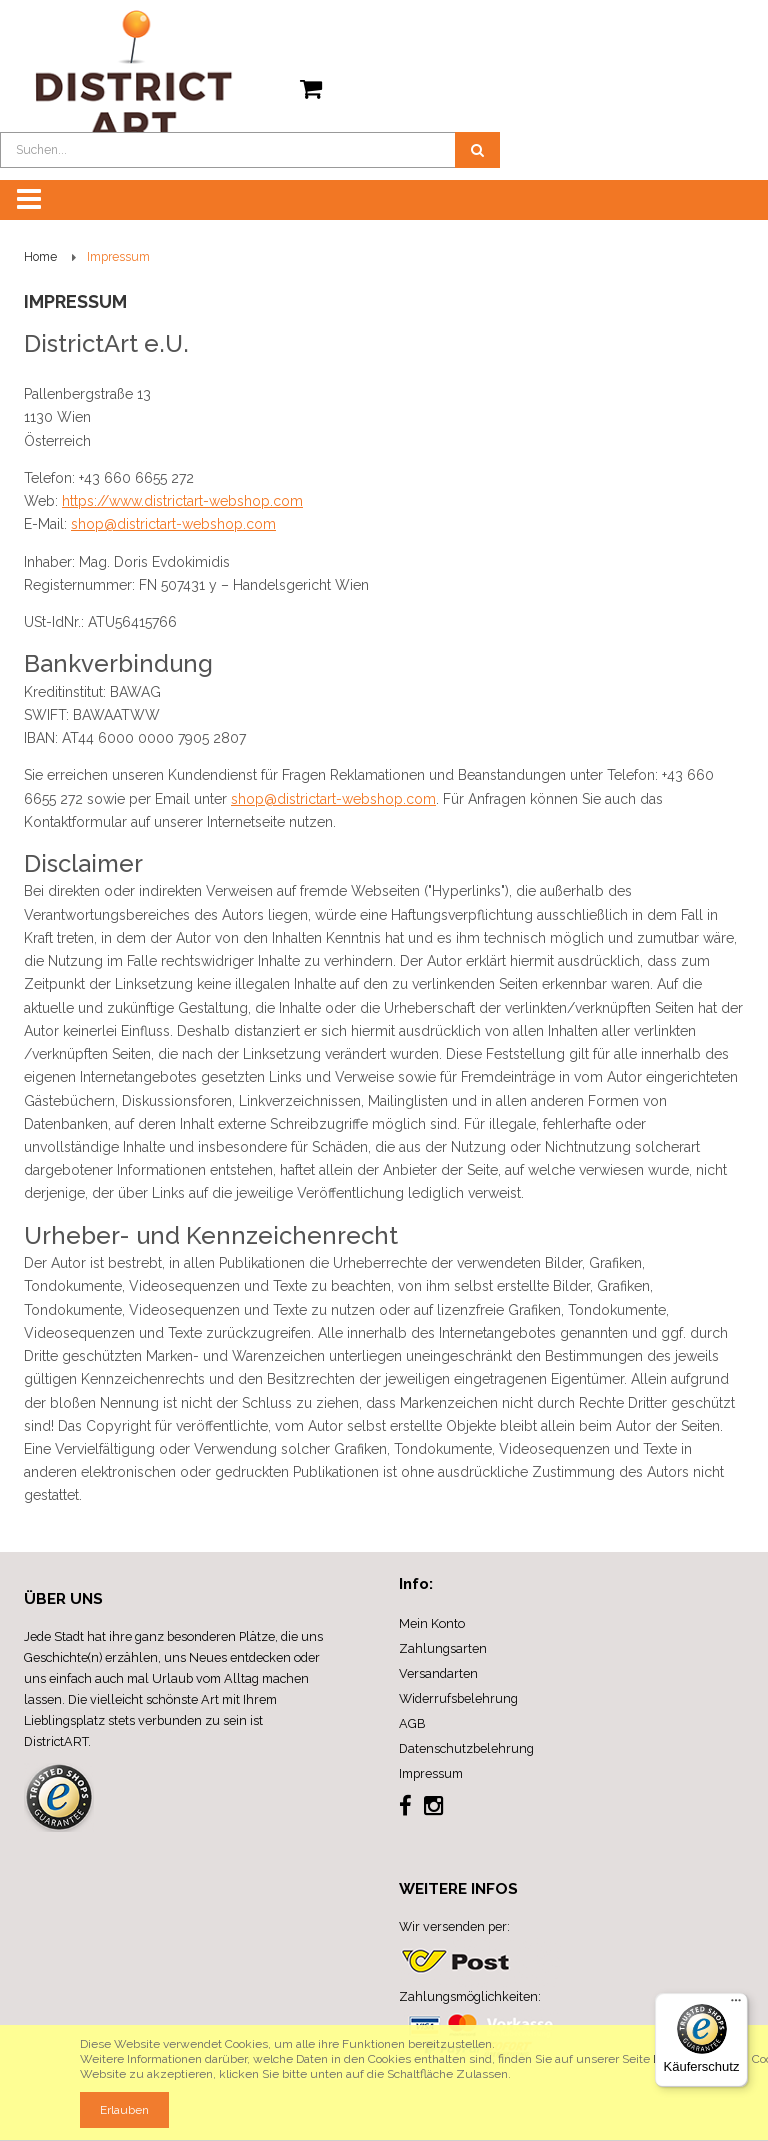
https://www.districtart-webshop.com (182, 501)
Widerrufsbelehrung (458, 1698)
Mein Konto (432, 1623)
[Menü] (736, 2005)
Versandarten (438, 1673)
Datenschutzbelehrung (466, 1748)
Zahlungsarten (443, 1648)
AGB (412, 1723)
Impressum (431, 1773)
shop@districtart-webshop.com (173, 524)
